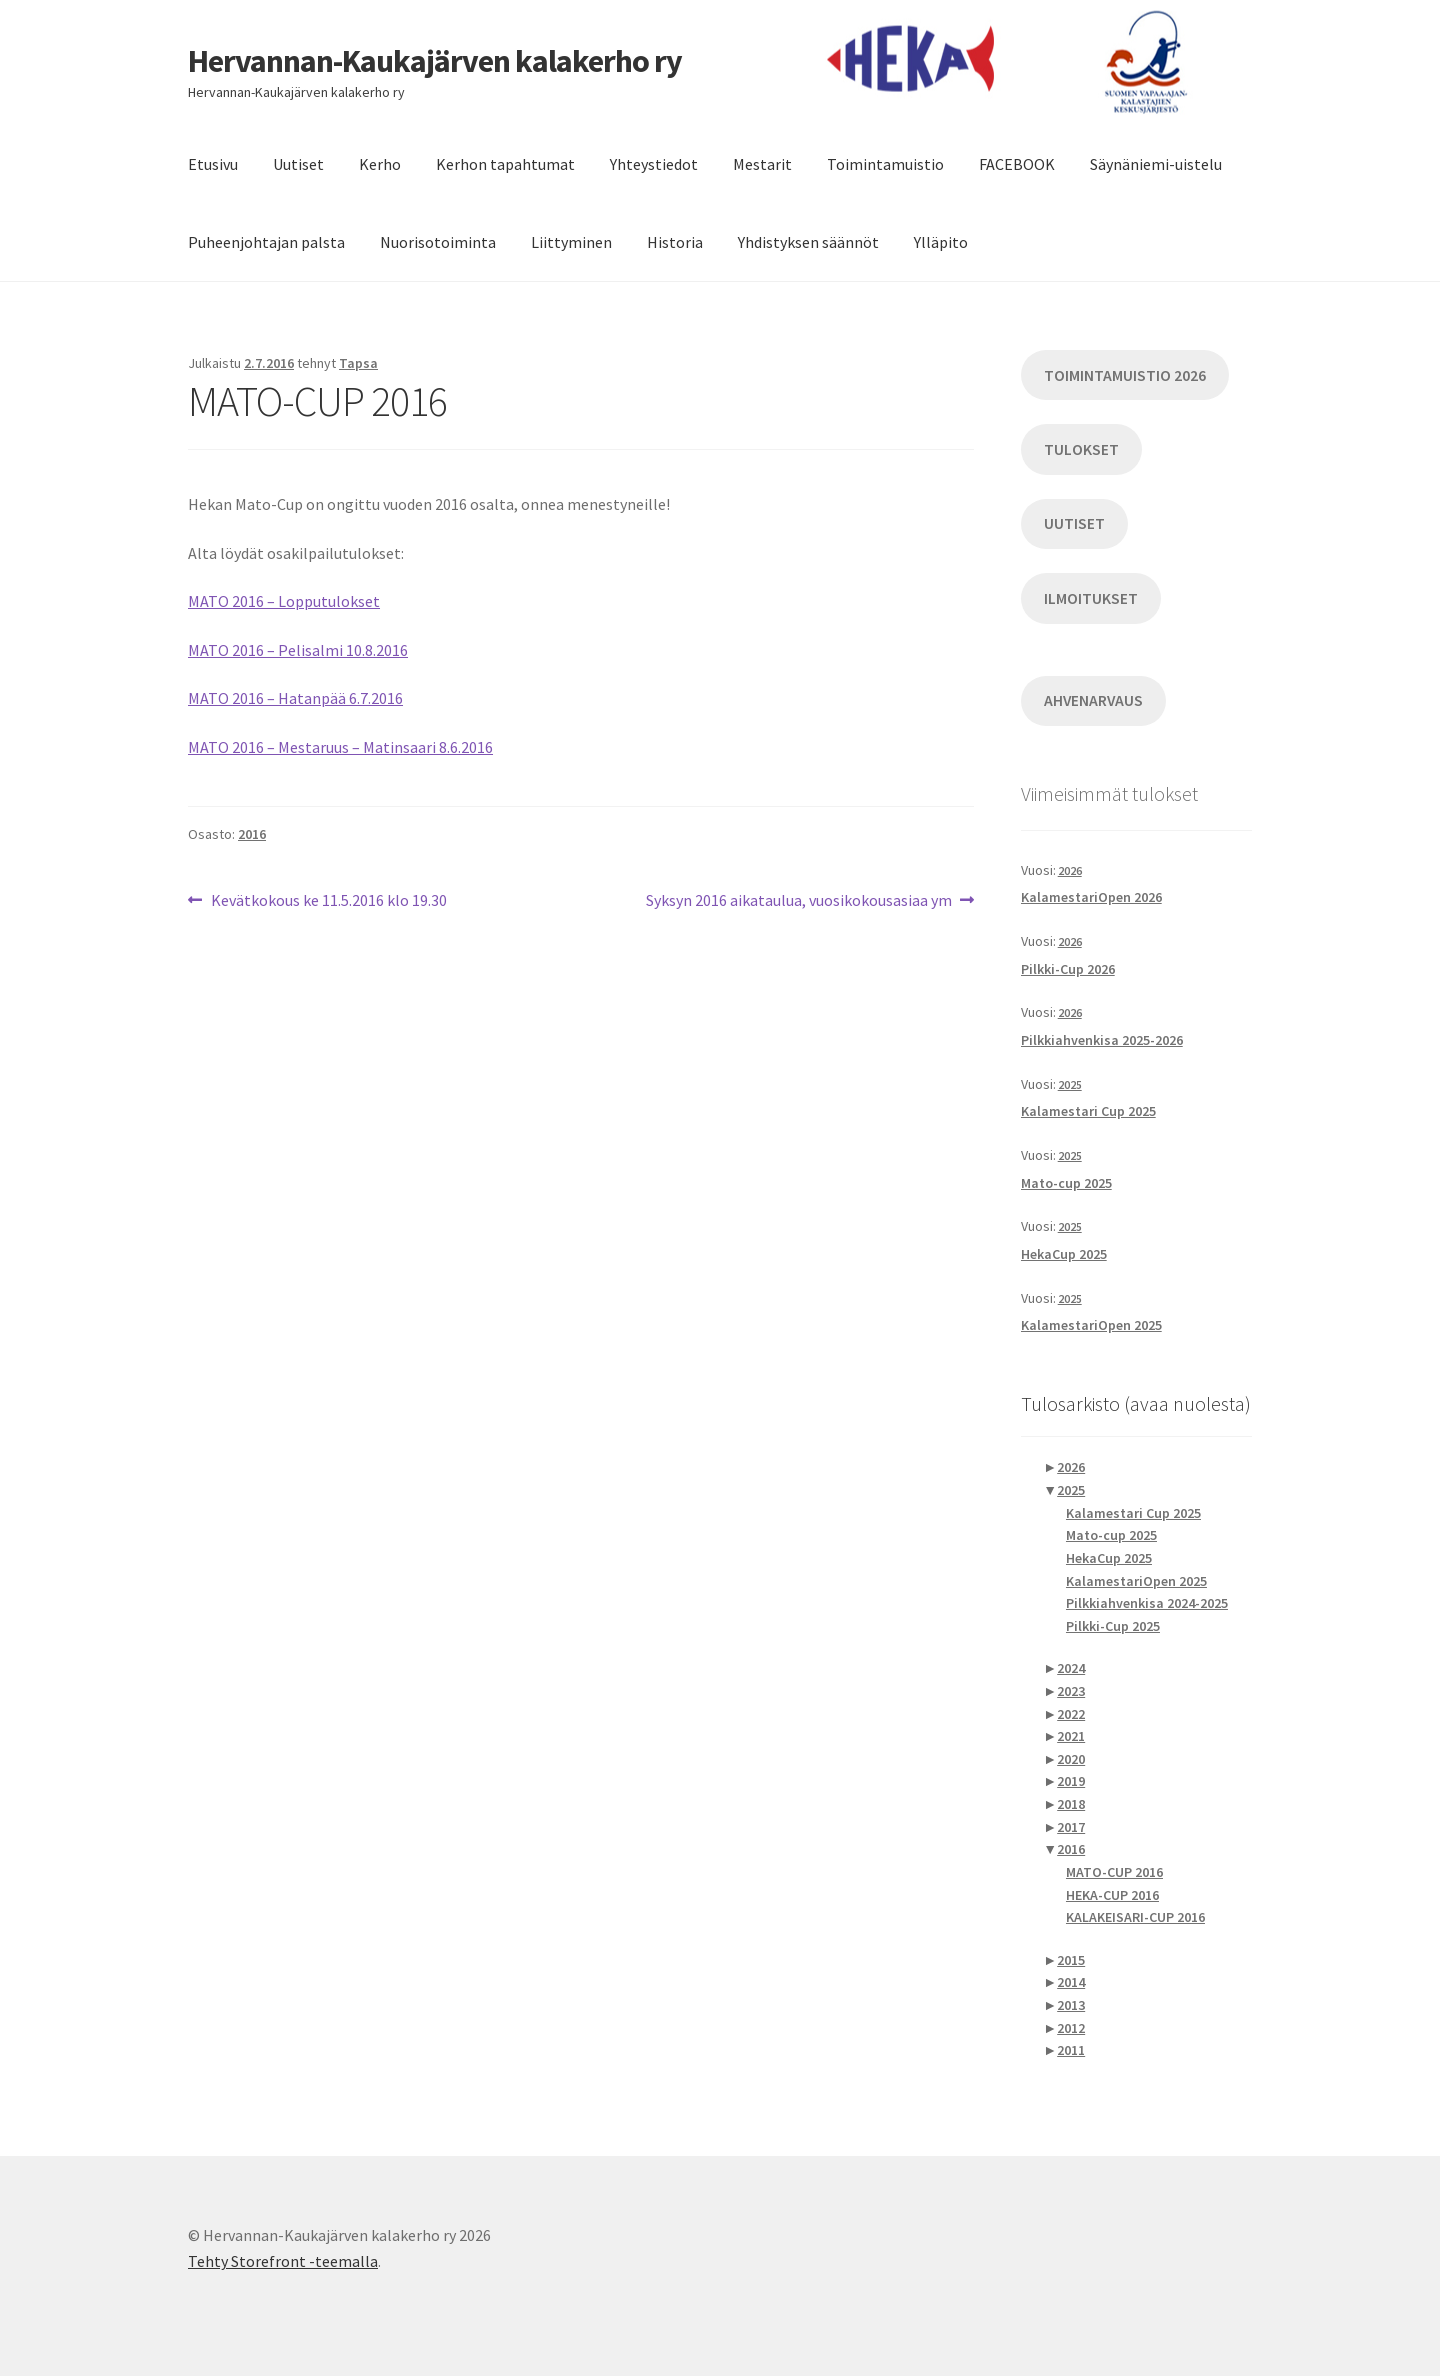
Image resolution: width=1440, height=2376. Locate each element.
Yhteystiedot (654, 164)
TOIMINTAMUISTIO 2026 (1125, 375)
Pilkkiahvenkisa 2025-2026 (1102, 1040)
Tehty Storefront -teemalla (283, 2261)
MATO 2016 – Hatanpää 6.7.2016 (295, 698)
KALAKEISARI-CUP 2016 (1135, 1917)
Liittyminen (571, 242)
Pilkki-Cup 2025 (1113, 1626)
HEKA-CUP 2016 (1112, 1895)
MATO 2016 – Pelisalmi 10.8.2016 (298, 650)
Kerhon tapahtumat (505, 164)
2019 (1071, 1781)
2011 (1071, 2050)
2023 (1071, 1691)
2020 (1071, 1759)
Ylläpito (941, 242)
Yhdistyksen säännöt (808, 242)
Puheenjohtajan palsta (266, 242)
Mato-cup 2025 (1066, 1183)
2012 (1071, 2028)
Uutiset (298, 164)
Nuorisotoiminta (438, 242)
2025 (1070, 1084)
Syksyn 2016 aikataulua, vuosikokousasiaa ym (799, 901)
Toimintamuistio (885, 164)
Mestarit (762, 164)
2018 (1071, 1804)
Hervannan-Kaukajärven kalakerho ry (435, 61)
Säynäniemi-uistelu (1156, 164)
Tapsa (358, 363)
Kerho (380, 164)
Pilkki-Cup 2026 (1068, 969)
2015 (1071, 1960)
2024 (1071, 1668)
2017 (1071, 1827)
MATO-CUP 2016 (1114, 1872)
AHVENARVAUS (1093, 700)
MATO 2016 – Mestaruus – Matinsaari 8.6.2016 (340, 747)
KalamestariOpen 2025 (1091, 1325)
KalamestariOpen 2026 (1091, 897)
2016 (252, 834)
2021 (1071, 1736)
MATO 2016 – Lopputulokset (284, 601)
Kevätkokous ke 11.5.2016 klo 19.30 (328, 901)
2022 (1071, 1714)
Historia (675, 242)
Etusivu (213, 164)
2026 (1070, 870)
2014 (1071, 1982)
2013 (1071, 2005)
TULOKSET (1081, 449)
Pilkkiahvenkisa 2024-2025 (1147, 1603)
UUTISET (1074, 523)
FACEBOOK (1017, 164)
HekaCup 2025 (1064, 1254)
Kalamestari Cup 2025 (1088, 1111)
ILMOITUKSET (1091, 598)
